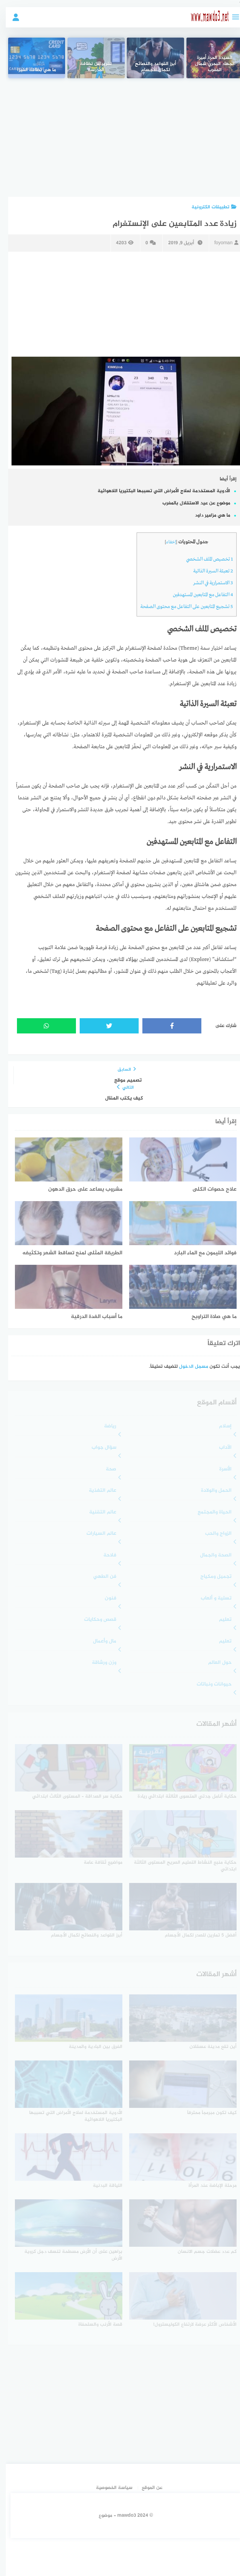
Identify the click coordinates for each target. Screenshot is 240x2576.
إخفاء (165, 542)
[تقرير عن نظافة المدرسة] (90, 58)
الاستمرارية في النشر (207, 583)
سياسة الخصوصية (108, 2488)
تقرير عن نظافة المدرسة (90, 67)
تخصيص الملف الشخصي (203, 559)
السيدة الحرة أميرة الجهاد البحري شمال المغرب (209, 64)
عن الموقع (146, 2488)
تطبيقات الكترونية (208, 207)
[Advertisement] (119, 132)
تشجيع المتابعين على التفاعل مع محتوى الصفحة (181, 606)
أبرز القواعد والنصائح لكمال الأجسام (150, 67)
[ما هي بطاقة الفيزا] (30, 58)
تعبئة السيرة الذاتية (207, 571)
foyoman (220, 243)
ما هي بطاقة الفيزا (31, 70)
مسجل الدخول (187, 1366)
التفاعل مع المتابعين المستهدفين (197, 594)
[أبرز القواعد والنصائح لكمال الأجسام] (149, 58)
